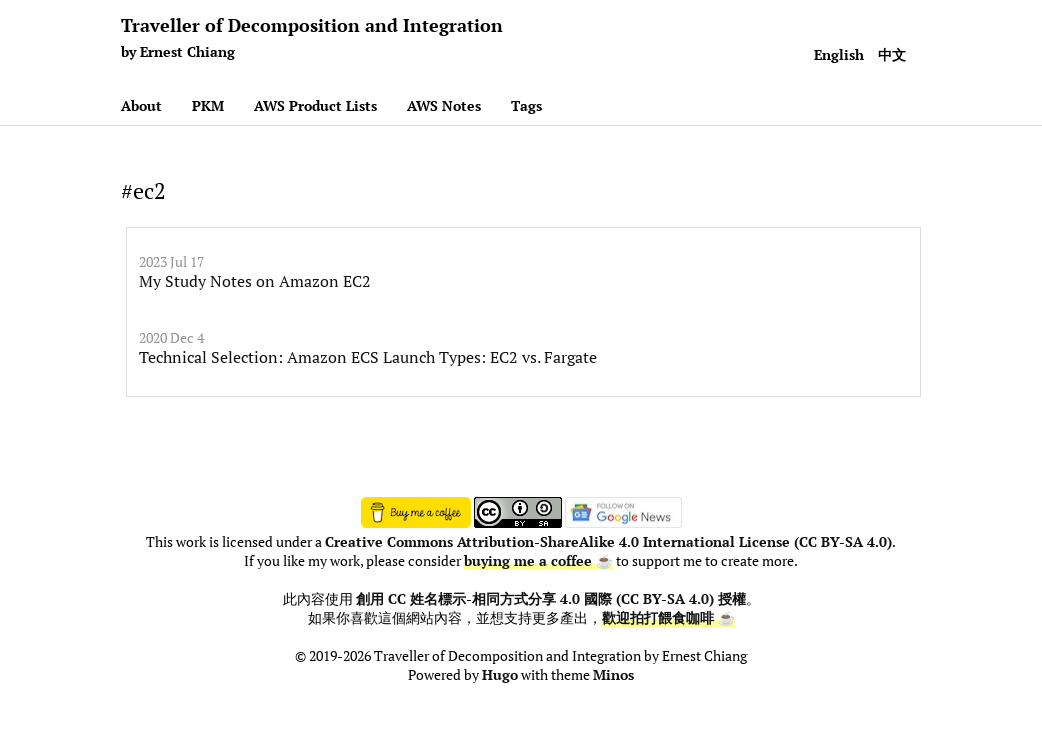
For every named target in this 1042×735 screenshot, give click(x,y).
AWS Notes (444, 105)
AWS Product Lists (315, 105)
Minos (613, 675)
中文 (892, 54)
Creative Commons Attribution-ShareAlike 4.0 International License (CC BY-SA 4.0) (608, 542)
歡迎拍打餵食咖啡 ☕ (668, 618)
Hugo (500, 675)
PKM (208, 105)
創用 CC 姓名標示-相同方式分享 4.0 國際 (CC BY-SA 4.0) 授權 (551, 599)
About (141, 105)
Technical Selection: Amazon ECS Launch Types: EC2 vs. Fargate (368, 357)
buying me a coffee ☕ (538, 561)
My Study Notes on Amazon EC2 (255, 281)
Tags (526, 105)
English (839, 54)
